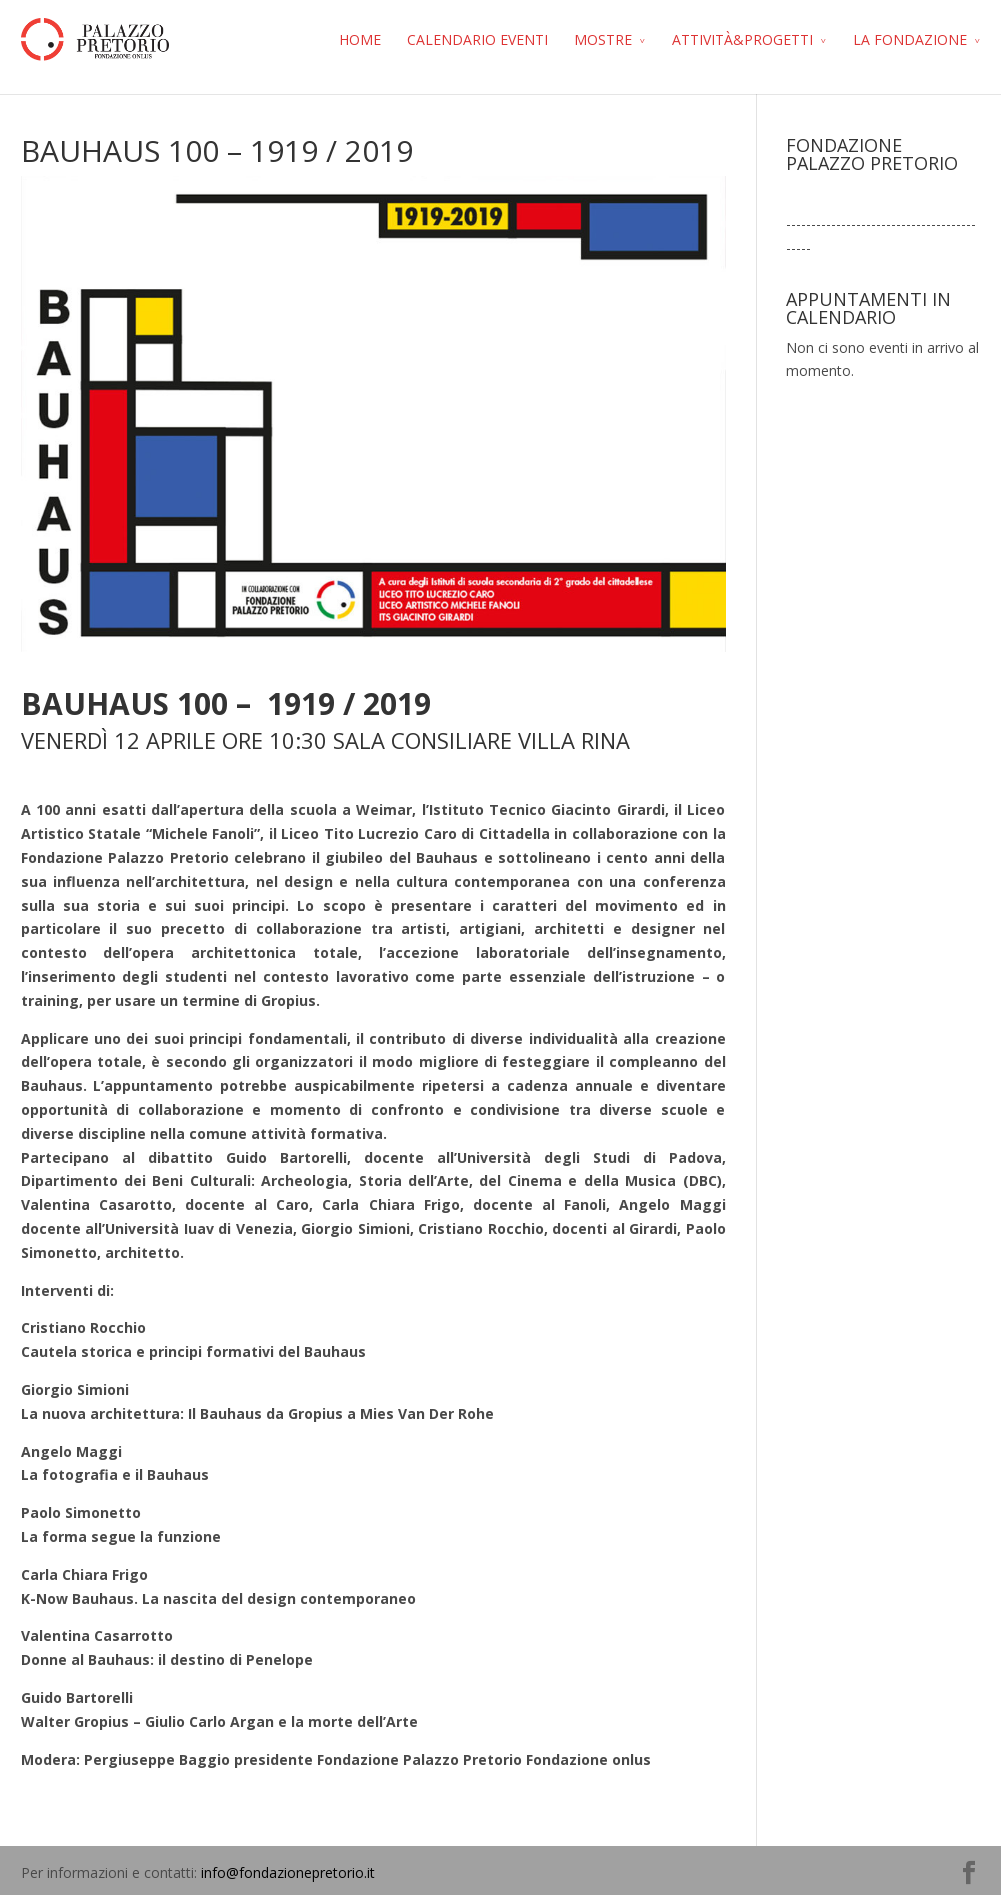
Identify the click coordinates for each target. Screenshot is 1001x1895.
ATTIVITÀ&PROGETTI (742, 39)
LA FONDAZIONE (910, 39)
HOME (360, 39)
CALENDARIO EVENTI (477, 39)
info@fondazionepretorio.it (288, 1872)
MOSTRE (603, 39)
